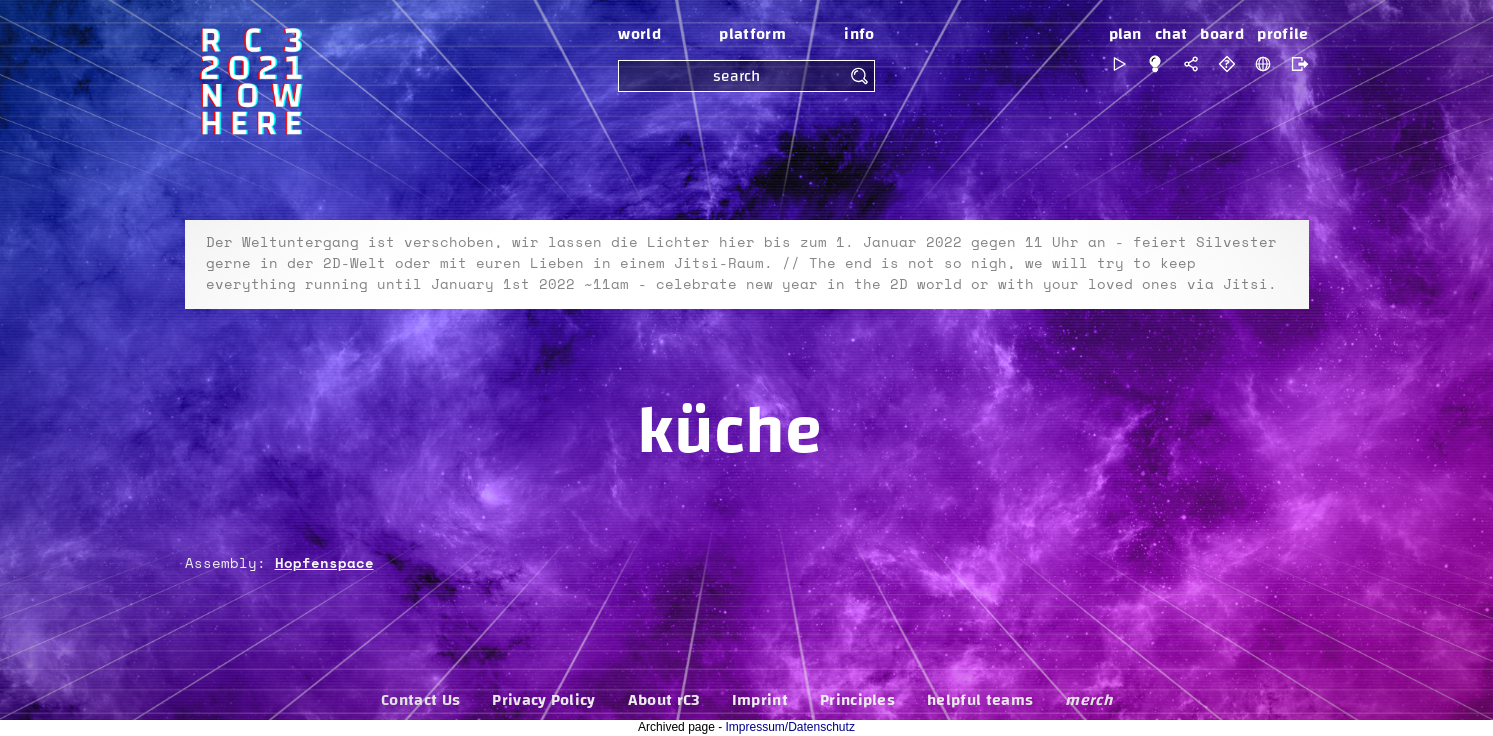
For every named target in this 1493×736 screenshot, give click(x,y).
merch (1088, 700)
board (1222, 34)
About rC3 (664, 700)
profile (1282, 34)
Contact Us (420, 700)
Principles (857, 700)
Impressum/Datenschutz (790, 727)
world (639, 34)
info (859, 34)
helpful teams (980, 700)
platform (752, 34)
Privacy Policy (543, 700)
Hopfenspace (324, 564)
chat (1171, 34)
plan (1125, 34)
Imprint (760, 700)
